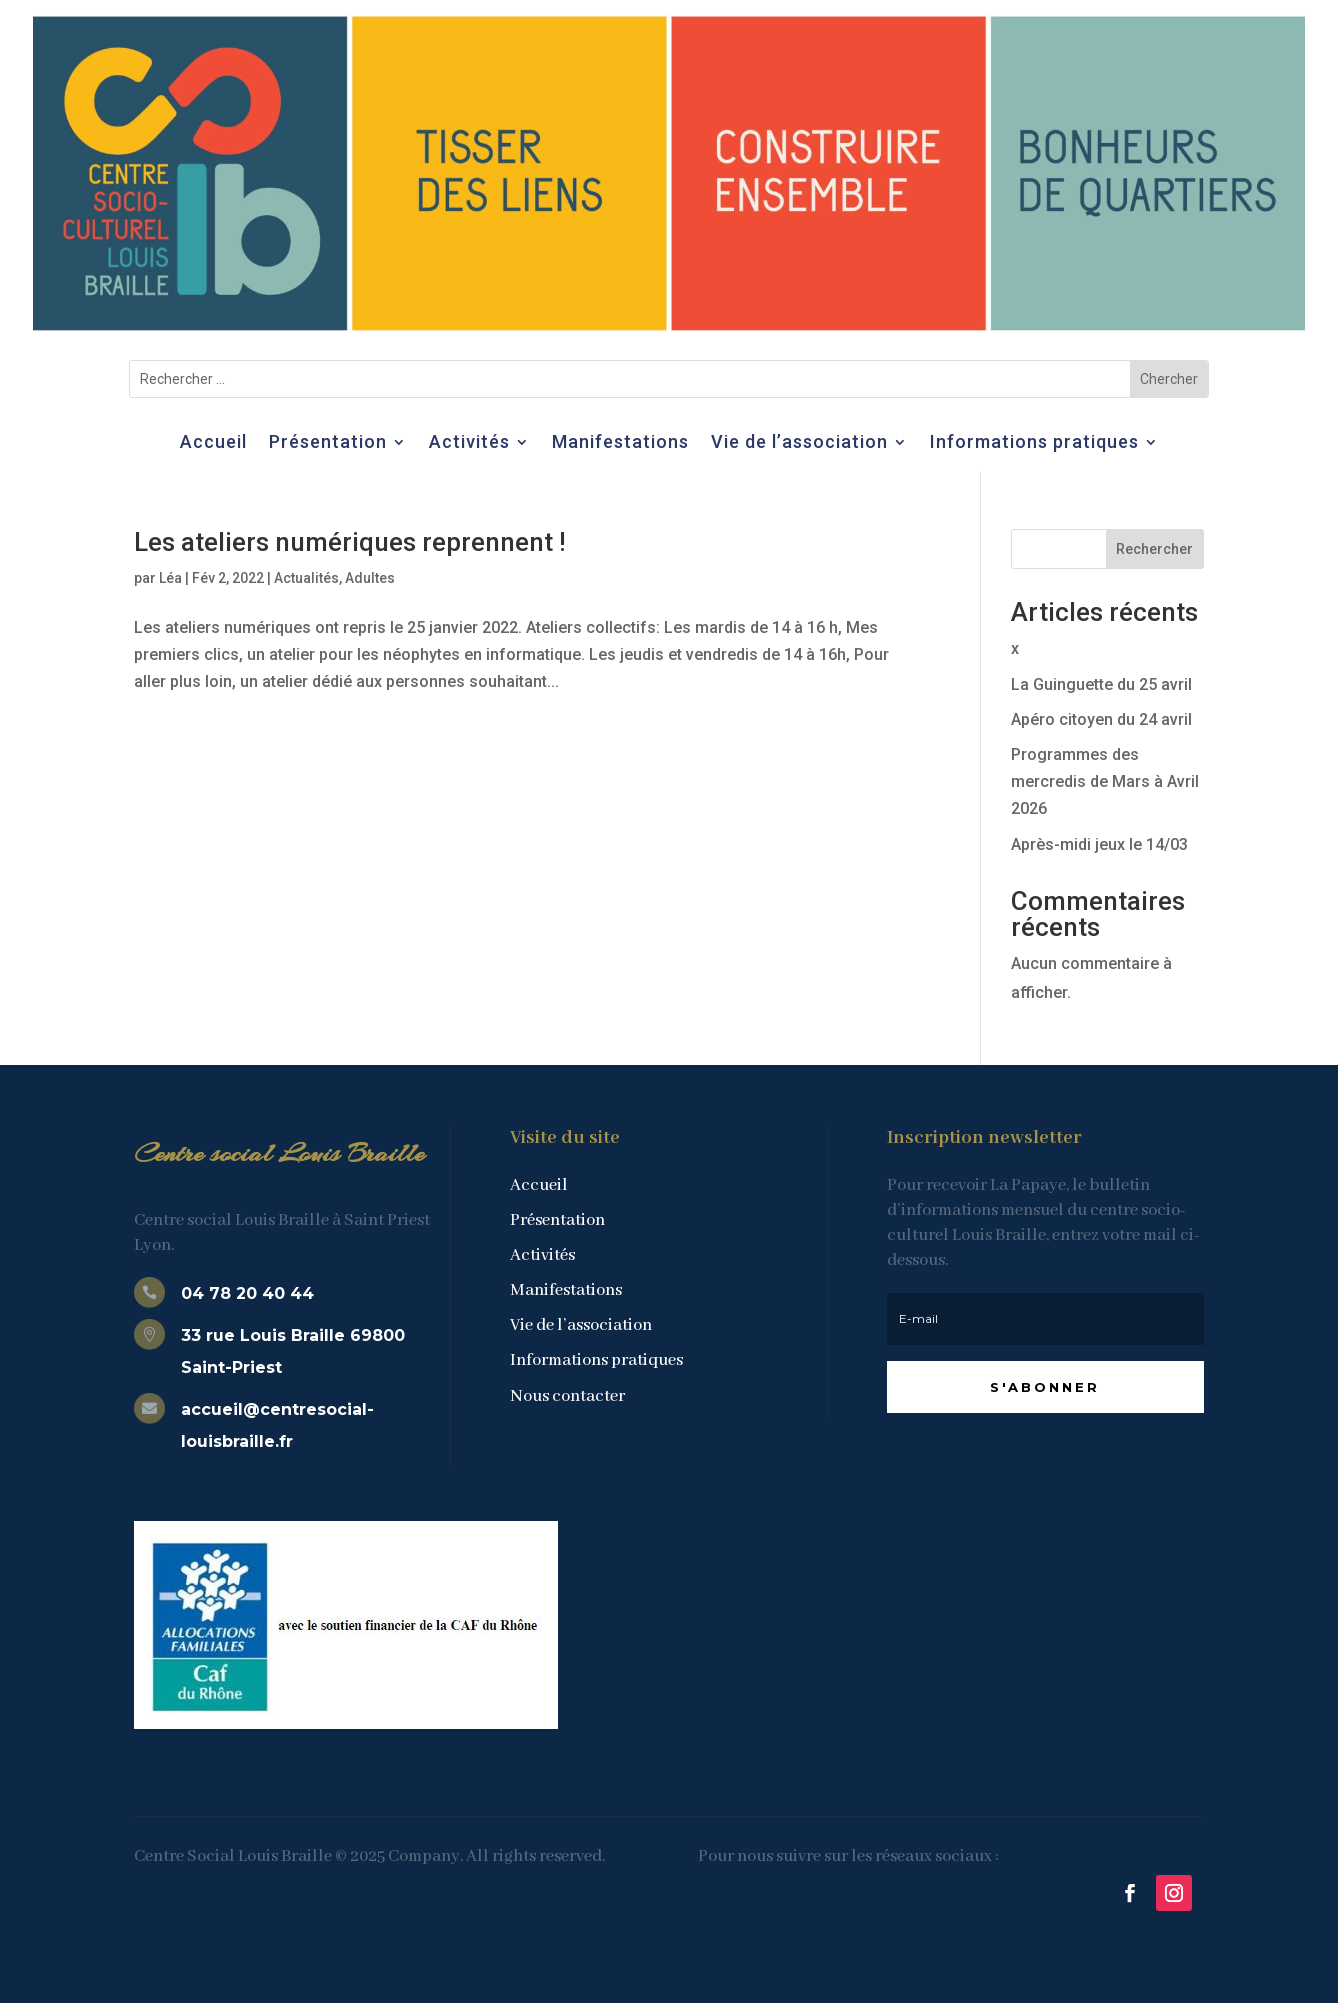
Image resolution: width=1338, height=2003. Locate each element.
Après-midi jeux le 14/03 (1099, 844)
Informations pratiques (1034, 443)
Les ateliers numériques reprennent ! (350, 542)
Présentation (328, 443)
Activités (469, 443)
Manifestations (620, 443)
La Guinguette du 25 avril (1101, 684)
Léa (170, 578)
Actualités (306, 578)
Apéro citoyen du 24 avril (1101, 719)
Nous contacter (567, 1396)
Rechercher (1154, 549)
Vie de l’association (799, 443)
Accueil (213, 443)
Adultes (370, 578)
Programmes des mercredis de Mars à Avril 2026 (1105, 781)
